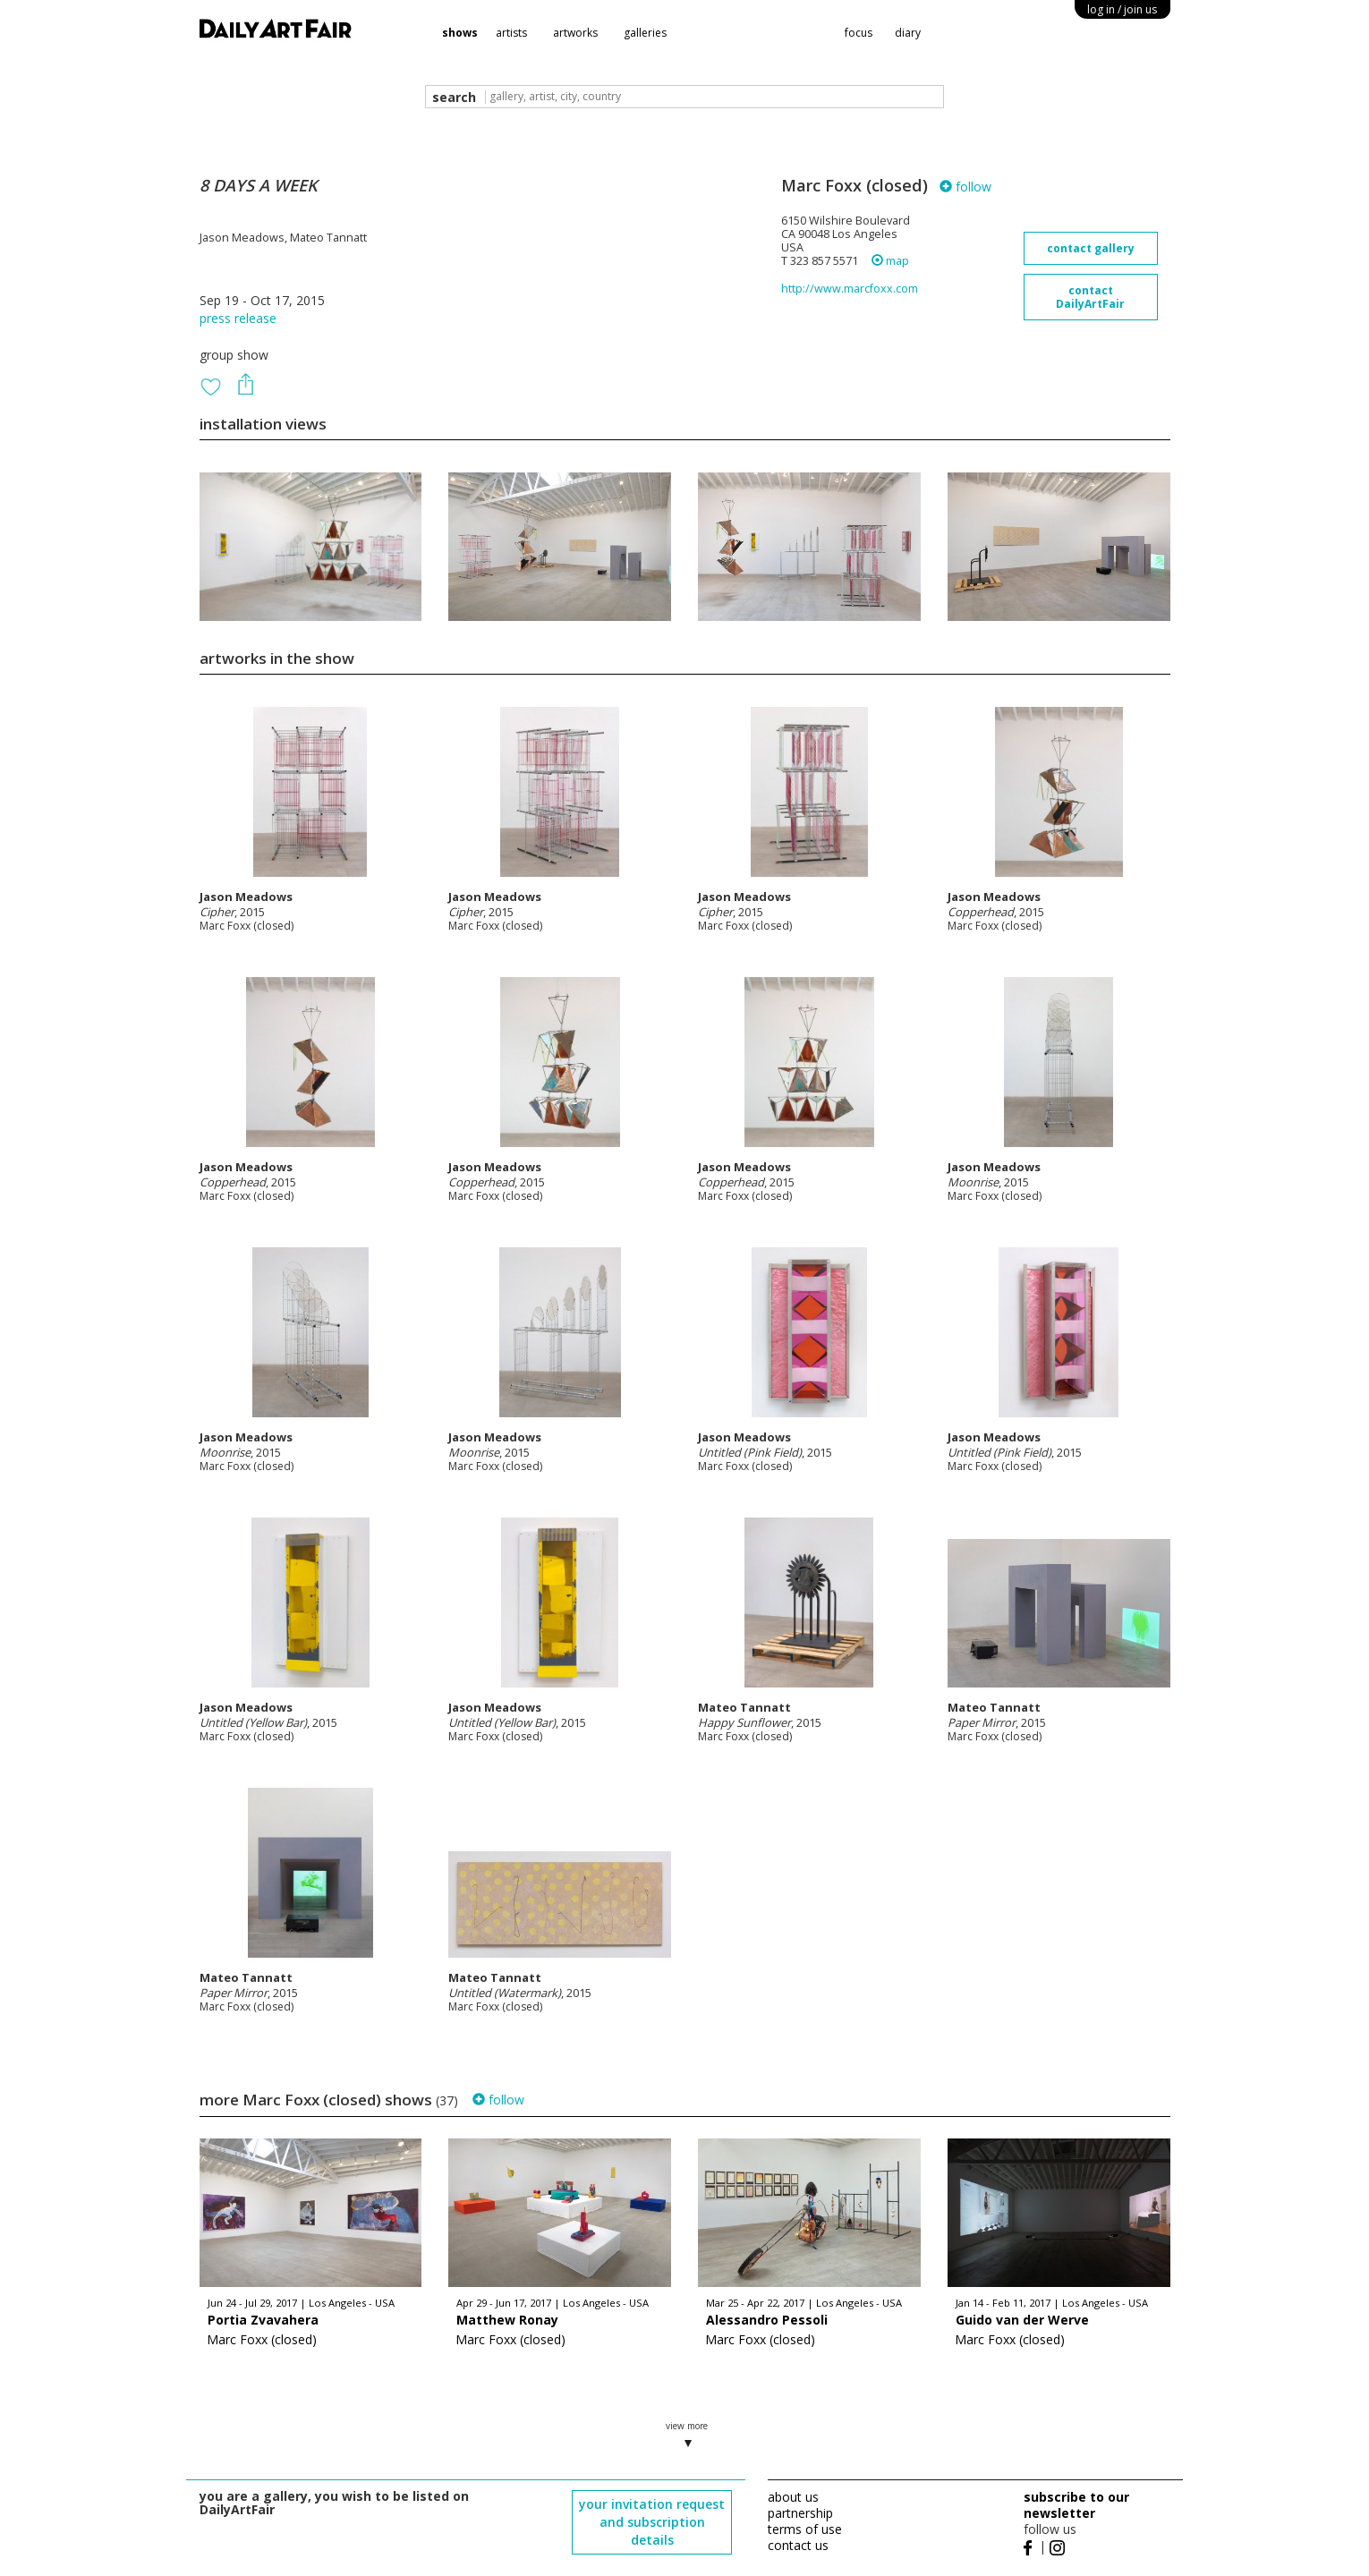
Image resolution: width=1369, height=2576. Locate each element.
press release (238, 318)
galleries (645, 32)
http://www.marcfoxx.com (849, 288)
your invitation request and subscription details (652, 2521)
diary (908, 32)
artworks (575, 32)
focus (858, 32)
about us (793, 2496)
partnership (800, 2512)
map (890, 260)
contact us (798, 2545)
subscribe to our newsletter (1076, 2504)
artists (511, 32)
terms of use (805, 2529)
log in (1122, 9)
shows (460, 32)
